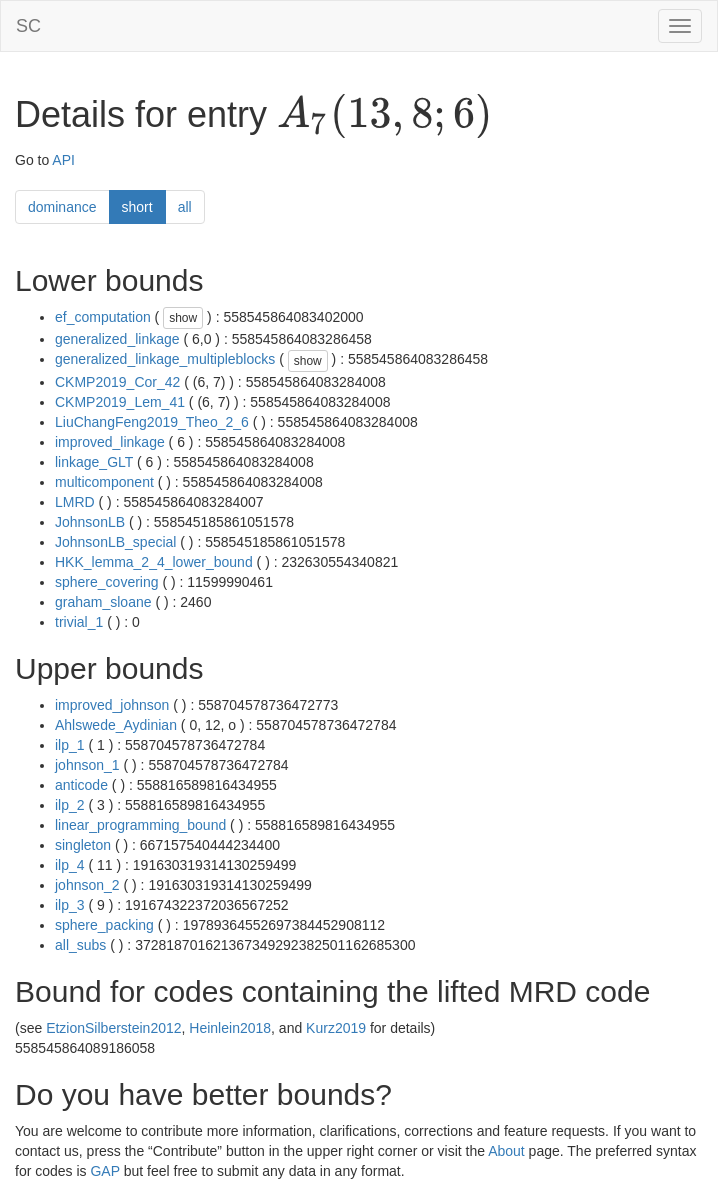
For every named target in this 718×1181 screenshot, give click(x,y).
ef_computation (103, 317)
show (183, 318)
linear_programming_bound (140, 825)
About (506, 1151)
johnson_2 (87, 885)
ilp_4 (70, 865)
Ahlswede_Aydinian (116, 725)
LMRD (75, 502)
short (137, 207)
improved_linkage (110, 442)
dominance (62, 207)
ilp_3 (70, 905)
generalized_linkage (117, 339)
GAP (104, 1171)
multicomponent (104, 482)
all (185, 207)
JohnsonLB (90, 522)
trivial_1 (79, 622)
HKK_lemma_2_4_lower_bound (154, 562)
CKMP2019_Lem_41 (120, 402)
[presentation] (384, 116)
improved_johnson (112, 705)
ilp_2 (70, 805)
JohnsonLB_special (115, 542)
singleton (83, 845)
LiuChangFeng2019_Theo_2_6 (152, 422)
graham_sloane (103, 602)
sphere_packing (104, 925)
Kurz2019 (336, 1028)
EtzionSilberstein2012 (113, 1028)
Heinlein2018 (230, 1028)
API (63, 160)
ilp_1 (70, 745)
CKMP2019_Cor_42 (117, 382)
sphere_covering (107, 582)
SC (28, 26)
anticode (81, 785)
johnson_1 (87, 765)
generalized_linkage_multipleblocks (165, 359)
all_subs (80, 945)
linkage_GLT (94, 462)
